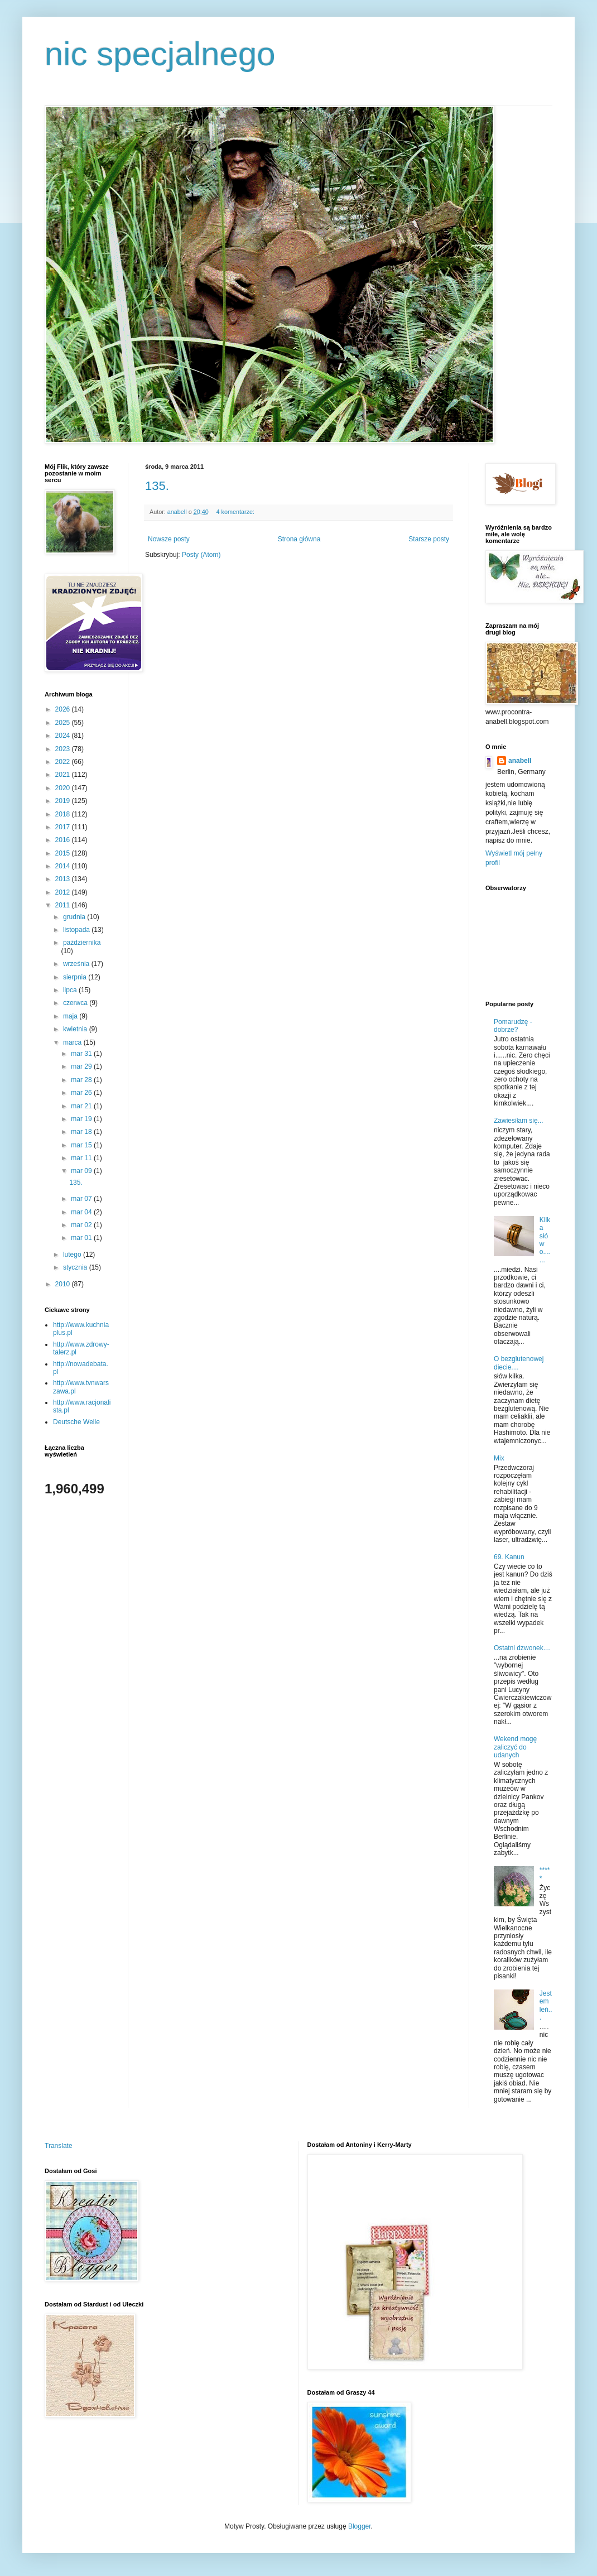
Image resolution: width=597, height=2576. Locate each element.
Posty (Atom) (201, 555)
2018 (63, 814)
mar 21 (82, 1106)
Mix (499, 1458)
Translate (59, 2146)
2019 (63, 801)
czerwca (76, 1003)
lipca (71, 990)
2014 (63, 866)
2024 (63, 735)
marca (73, 1042)
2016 (63, 840)
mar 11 (82, 1158)
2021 (63, 774)
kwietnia (76, 1029)
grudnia (75, 917)
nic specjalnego (160, 54)
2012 (63, 892)
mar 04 (82, 1212)
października (81, 942)
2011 (63, 905)
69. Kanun (509, 1557)
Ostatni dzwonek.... (522, 1648)
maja (71, 1016)
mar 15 (82, 1145)
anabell (519, 761)
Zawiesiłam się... (518, 1120)
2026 (63, 709)
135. (157, 486)
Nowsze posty (169, 539)
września (77, 964)
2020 (63, 788)
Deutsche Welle (76, 1422)
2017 (63, 827)
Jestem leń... (546, 2005)
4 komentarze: (236, 511)
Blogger (359, 2526)
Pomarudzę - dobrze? (513, 1026)
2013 (63, 879)
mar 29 (82, 1066)
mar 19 (82, 1119)
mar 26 (82, 1093)
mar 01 (82, 1238)
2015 (63, 853)
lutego (73, 1254)
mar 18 (82, 1132)
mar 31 (82, 1054)
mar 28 (82, 1080)
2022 (63, 762)
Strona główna (299, 539)
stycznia (76, 1267)
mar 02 (82, 1225)
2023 (63, 749)
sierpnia (75, 977)
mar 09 (82, 1171)
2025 (63, 723)
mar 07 (82, 1199)
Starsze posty (428, 539)
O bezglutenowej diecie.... (518, 1363)
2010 (63, 1284)
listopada (77, 930)
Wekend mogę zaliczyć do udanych (515, 1747)
